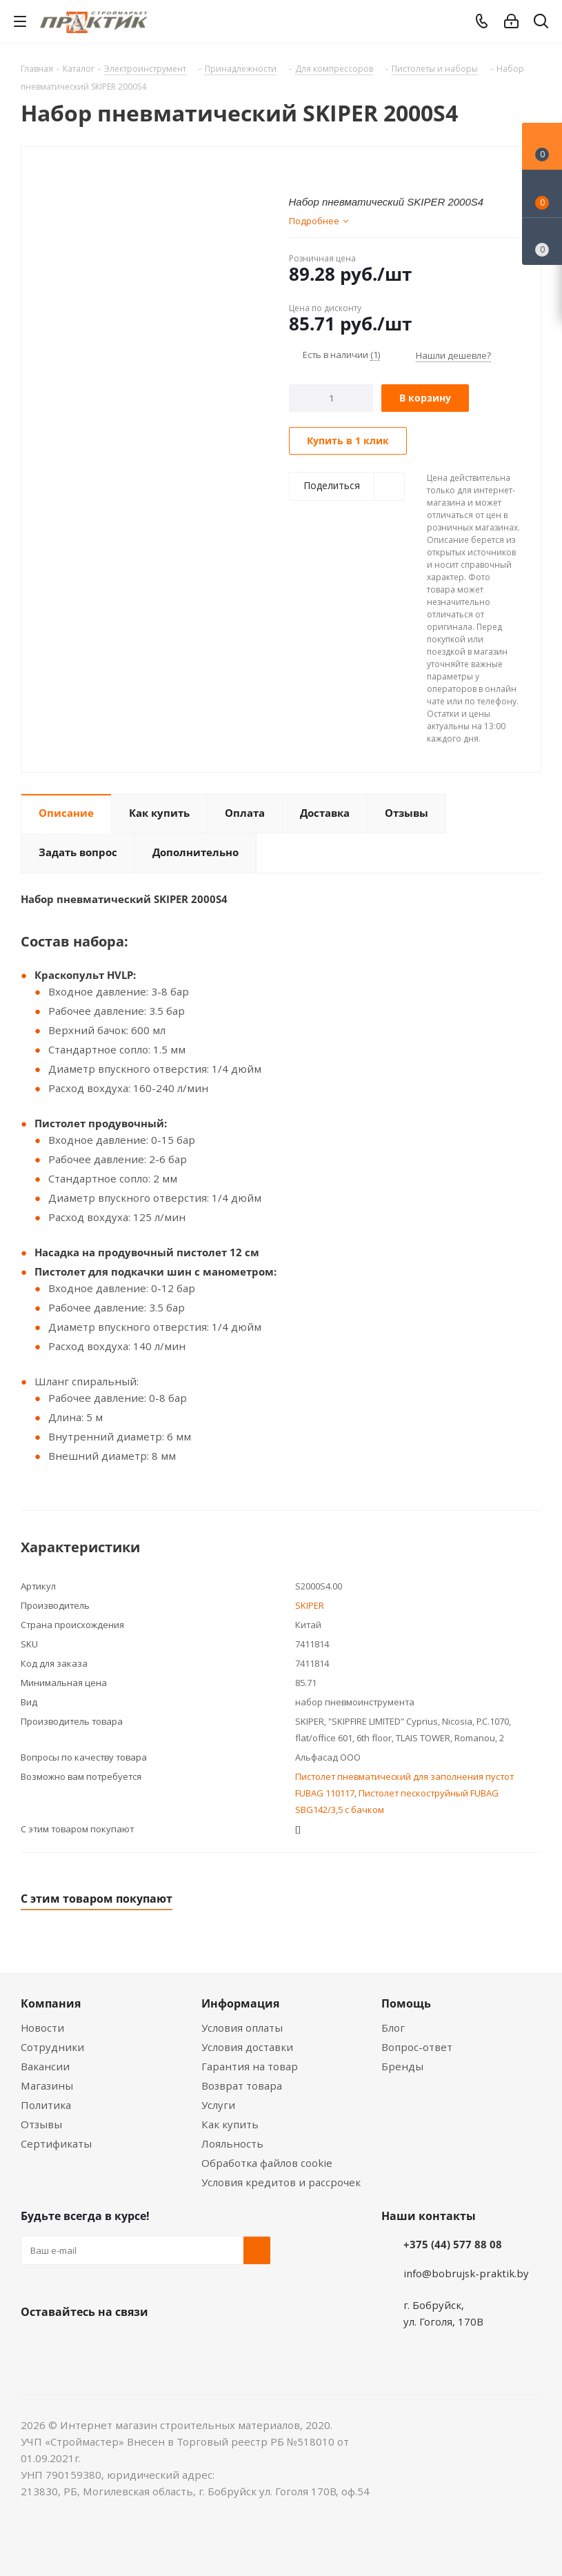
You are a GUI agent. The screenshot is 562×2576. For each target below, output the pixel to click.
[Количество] (331, 398)
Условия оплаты (242, 2027)
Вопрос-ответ (416, 2047)
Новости (42, 2027)
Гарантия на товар (249, 2066)
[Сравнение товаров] (542, 241)
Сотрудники (52, 2047)
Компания (51, 2003)
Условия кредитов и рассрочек (281, 2182)
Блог (393, 2027)
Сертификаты (56, 2143)
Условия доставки (247, 2047)
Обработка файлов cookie (266, 2163)
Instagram (103, 2344)
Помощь (406, 2003)
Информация (240, 2003)
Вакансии (45, 2066)
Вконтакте (34, 2344)
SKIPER (309, 1605)
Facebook (69, 2344)
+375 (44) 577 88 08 (452, 2244)
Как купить (230, 2124)
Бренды (402, 2066)
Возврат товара (241, 2085)
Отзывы (41, 2124)
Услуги (218, 2105)
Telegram (138, 2344)
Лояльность (232, 2143)
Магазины (47, 2085)
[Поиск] (541, 24)
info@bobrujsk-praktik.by (466, 2273)
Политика (46, 2105)
